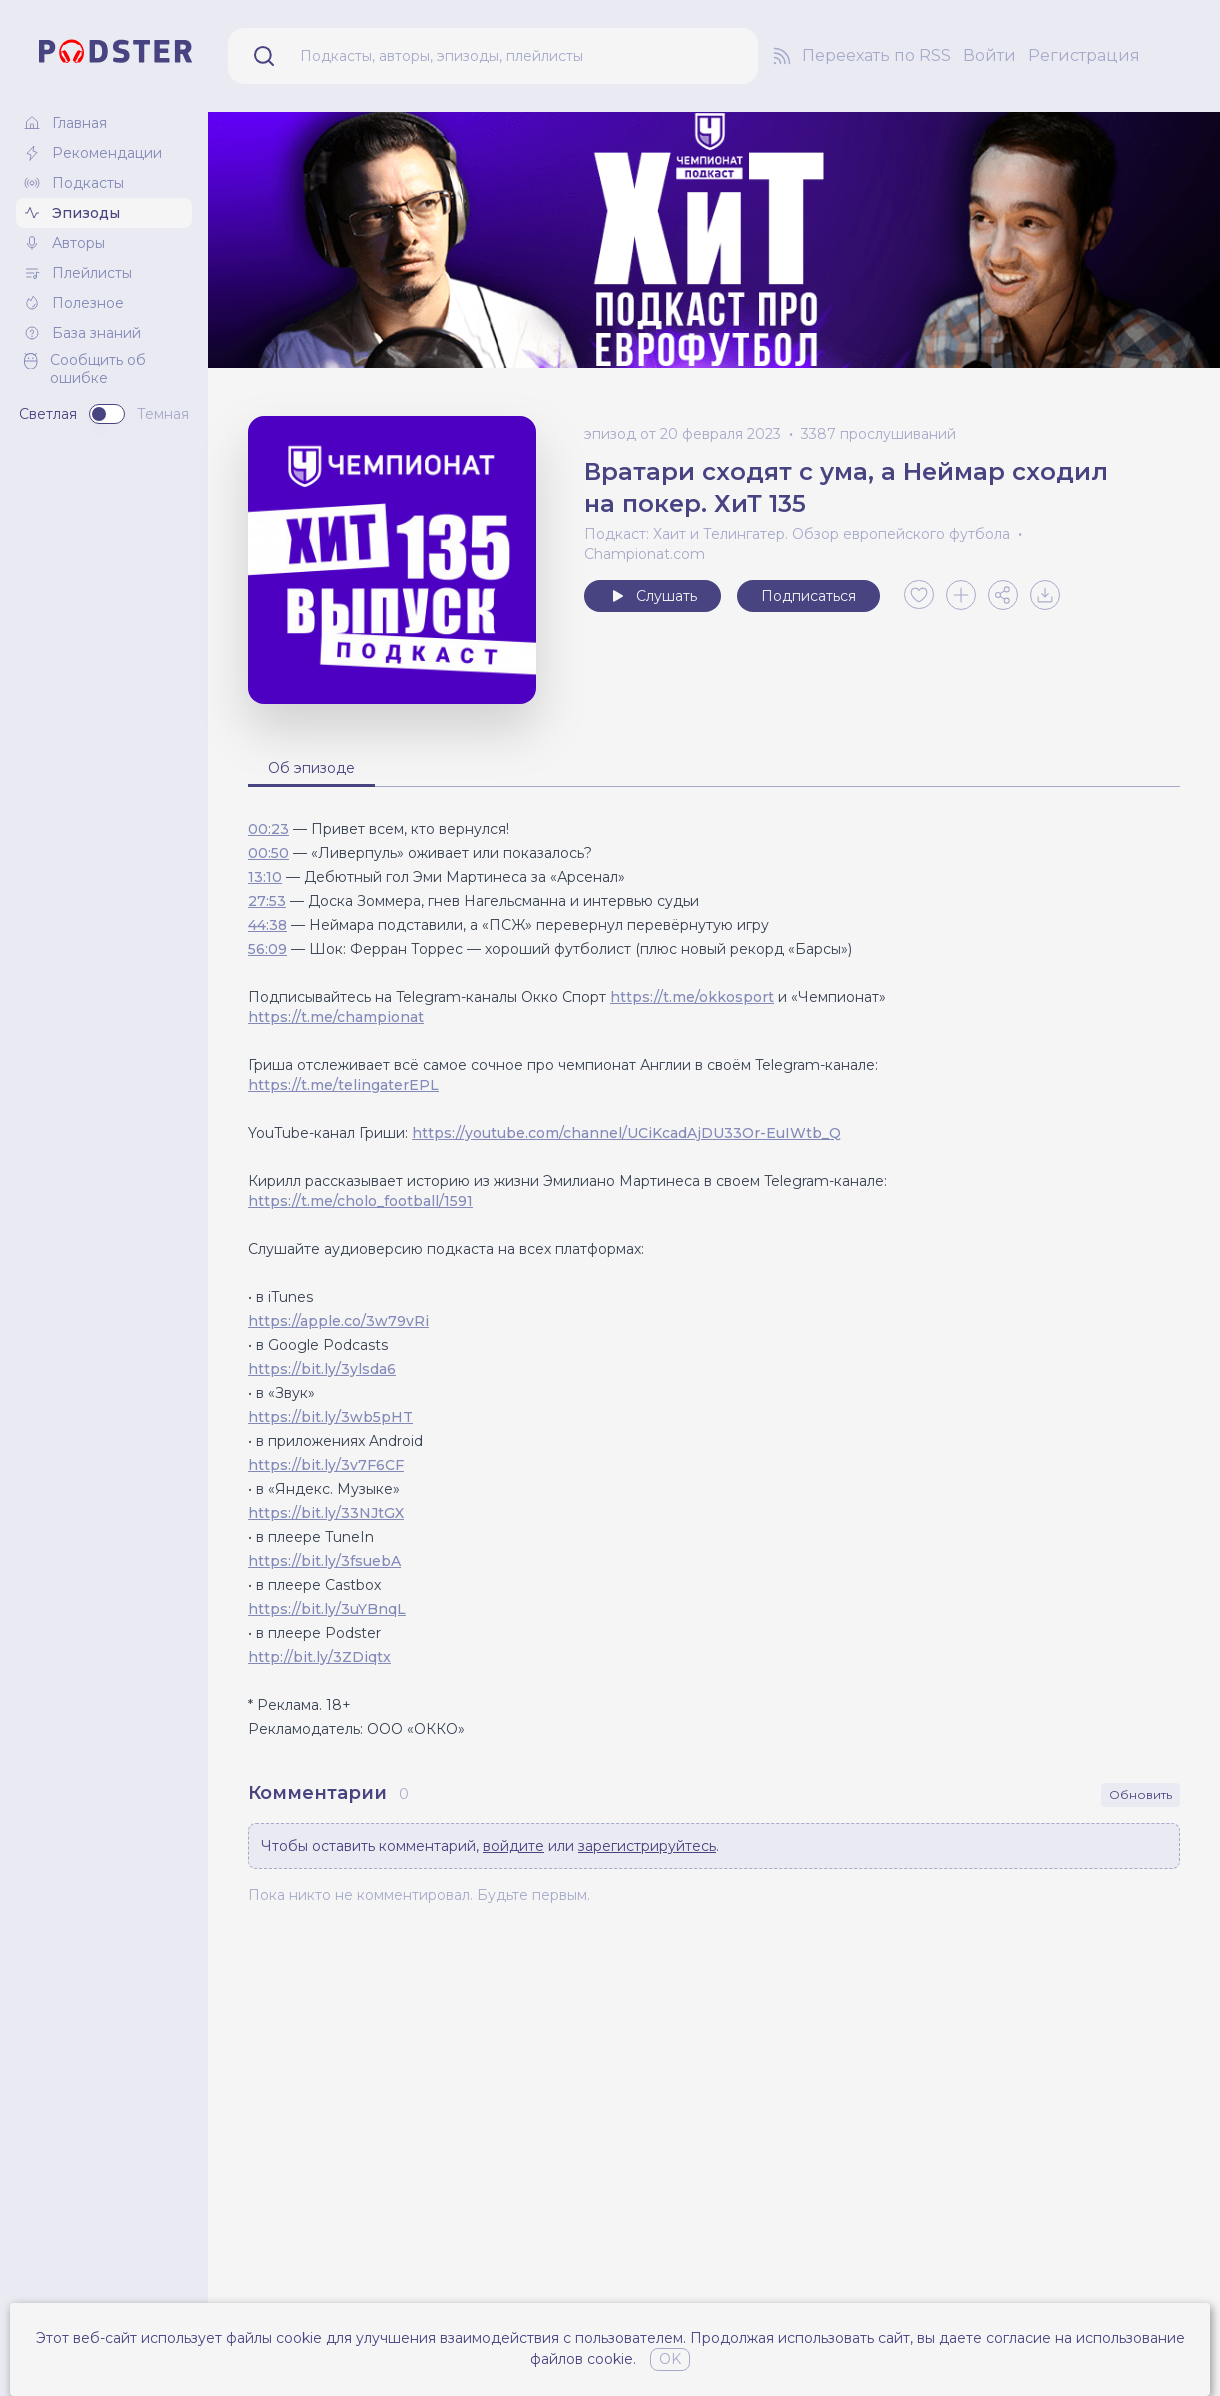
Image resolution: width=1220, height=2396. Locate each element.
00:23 (268, 829)
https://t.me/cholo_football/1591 (360, 1201)
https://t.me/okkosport (692, 997)
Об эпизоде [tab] (311, 768)
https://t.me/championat (336, 1017)
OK (670, 2359)
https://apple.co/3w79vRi (338, 1321)
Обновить (1140, 1794)
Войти (989, 55)
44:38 (267, 925)
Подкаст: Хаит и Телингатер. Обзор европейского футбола (797, 534)
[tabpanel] (714, 1279)
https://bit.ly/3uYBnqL (327, 1609)
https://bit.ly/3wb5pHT (330, 1417)
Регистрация (1084, 55)
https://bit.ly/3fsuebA (324, 1561)
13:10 (265, 877)
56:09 (267, 949)
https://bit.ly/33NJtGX (326, 1513)
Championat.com (644, 554)
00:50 (268, 853)
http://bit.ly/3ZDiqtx (319, 1657)
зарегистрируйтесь (647, 1846)
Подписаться (808, 596)
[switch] (107, 414)
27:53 (267, 901)
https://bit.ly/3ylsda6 (322, 1369)
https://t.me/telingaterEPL (343, 1085)
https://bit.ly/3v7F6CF (326, 1465)
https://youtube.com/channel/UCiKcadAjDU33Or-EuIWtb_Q (626, 1133)
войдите (513, 1846)
